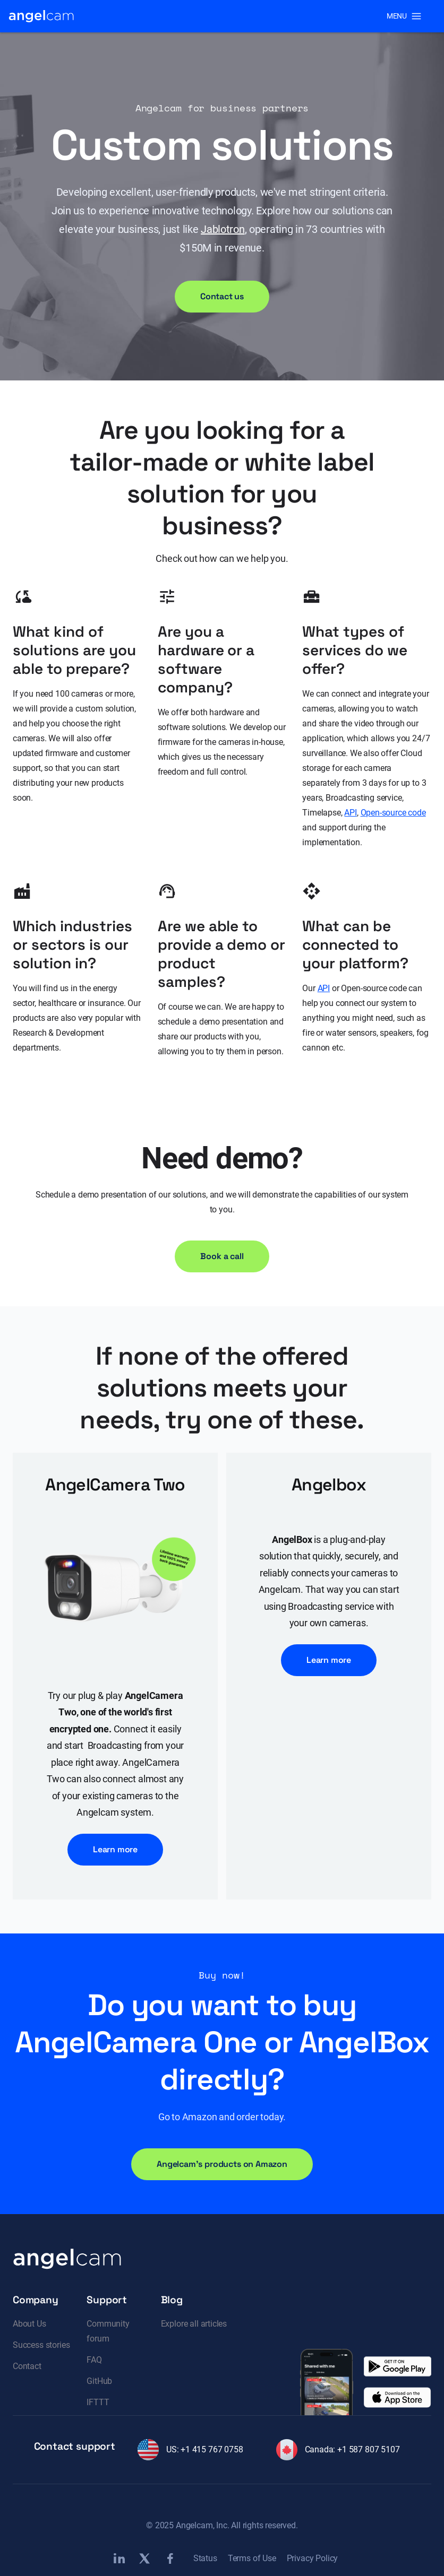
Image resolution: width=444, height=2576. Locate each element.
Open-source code (393, 813)
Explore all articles (194, 2324)
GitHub (99, 2381)
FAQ (94, 2360)
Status (205, 2558)
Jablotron (222, 229)
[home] (41, 16)
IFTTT (98, 2402)
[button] (404, 16)
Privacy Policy (312, 2558)
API (350, 813)
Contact (27, 2366)
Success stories (41, 2345)
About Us (29, 2324)
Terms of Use (252, 2558)
